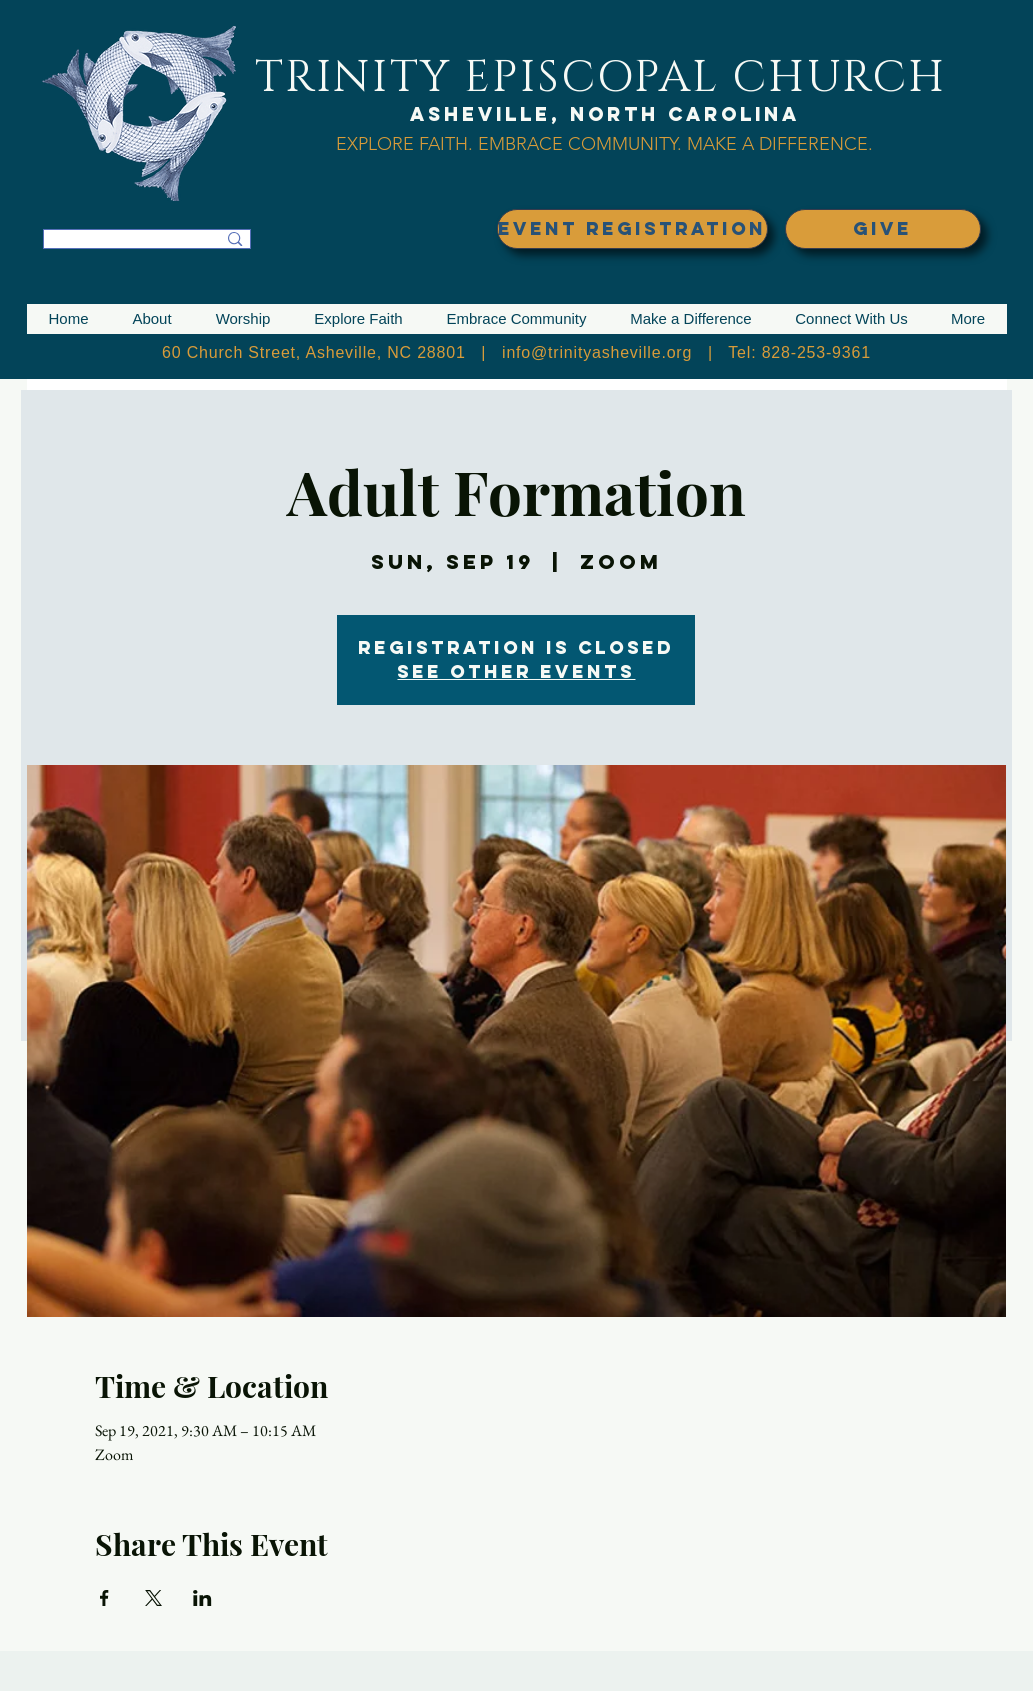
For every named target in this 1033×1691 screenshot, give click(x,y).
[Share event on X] (153, 1598)
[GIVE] (883, 229)
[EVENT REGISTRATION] (632, 229)
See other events (516, 671)
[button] (152, 319)
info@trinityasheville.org (597, 352)
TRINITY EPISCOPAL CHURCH (601, 77)
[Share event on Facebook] (104, 1598)
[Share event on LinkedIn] (202, 1598)
